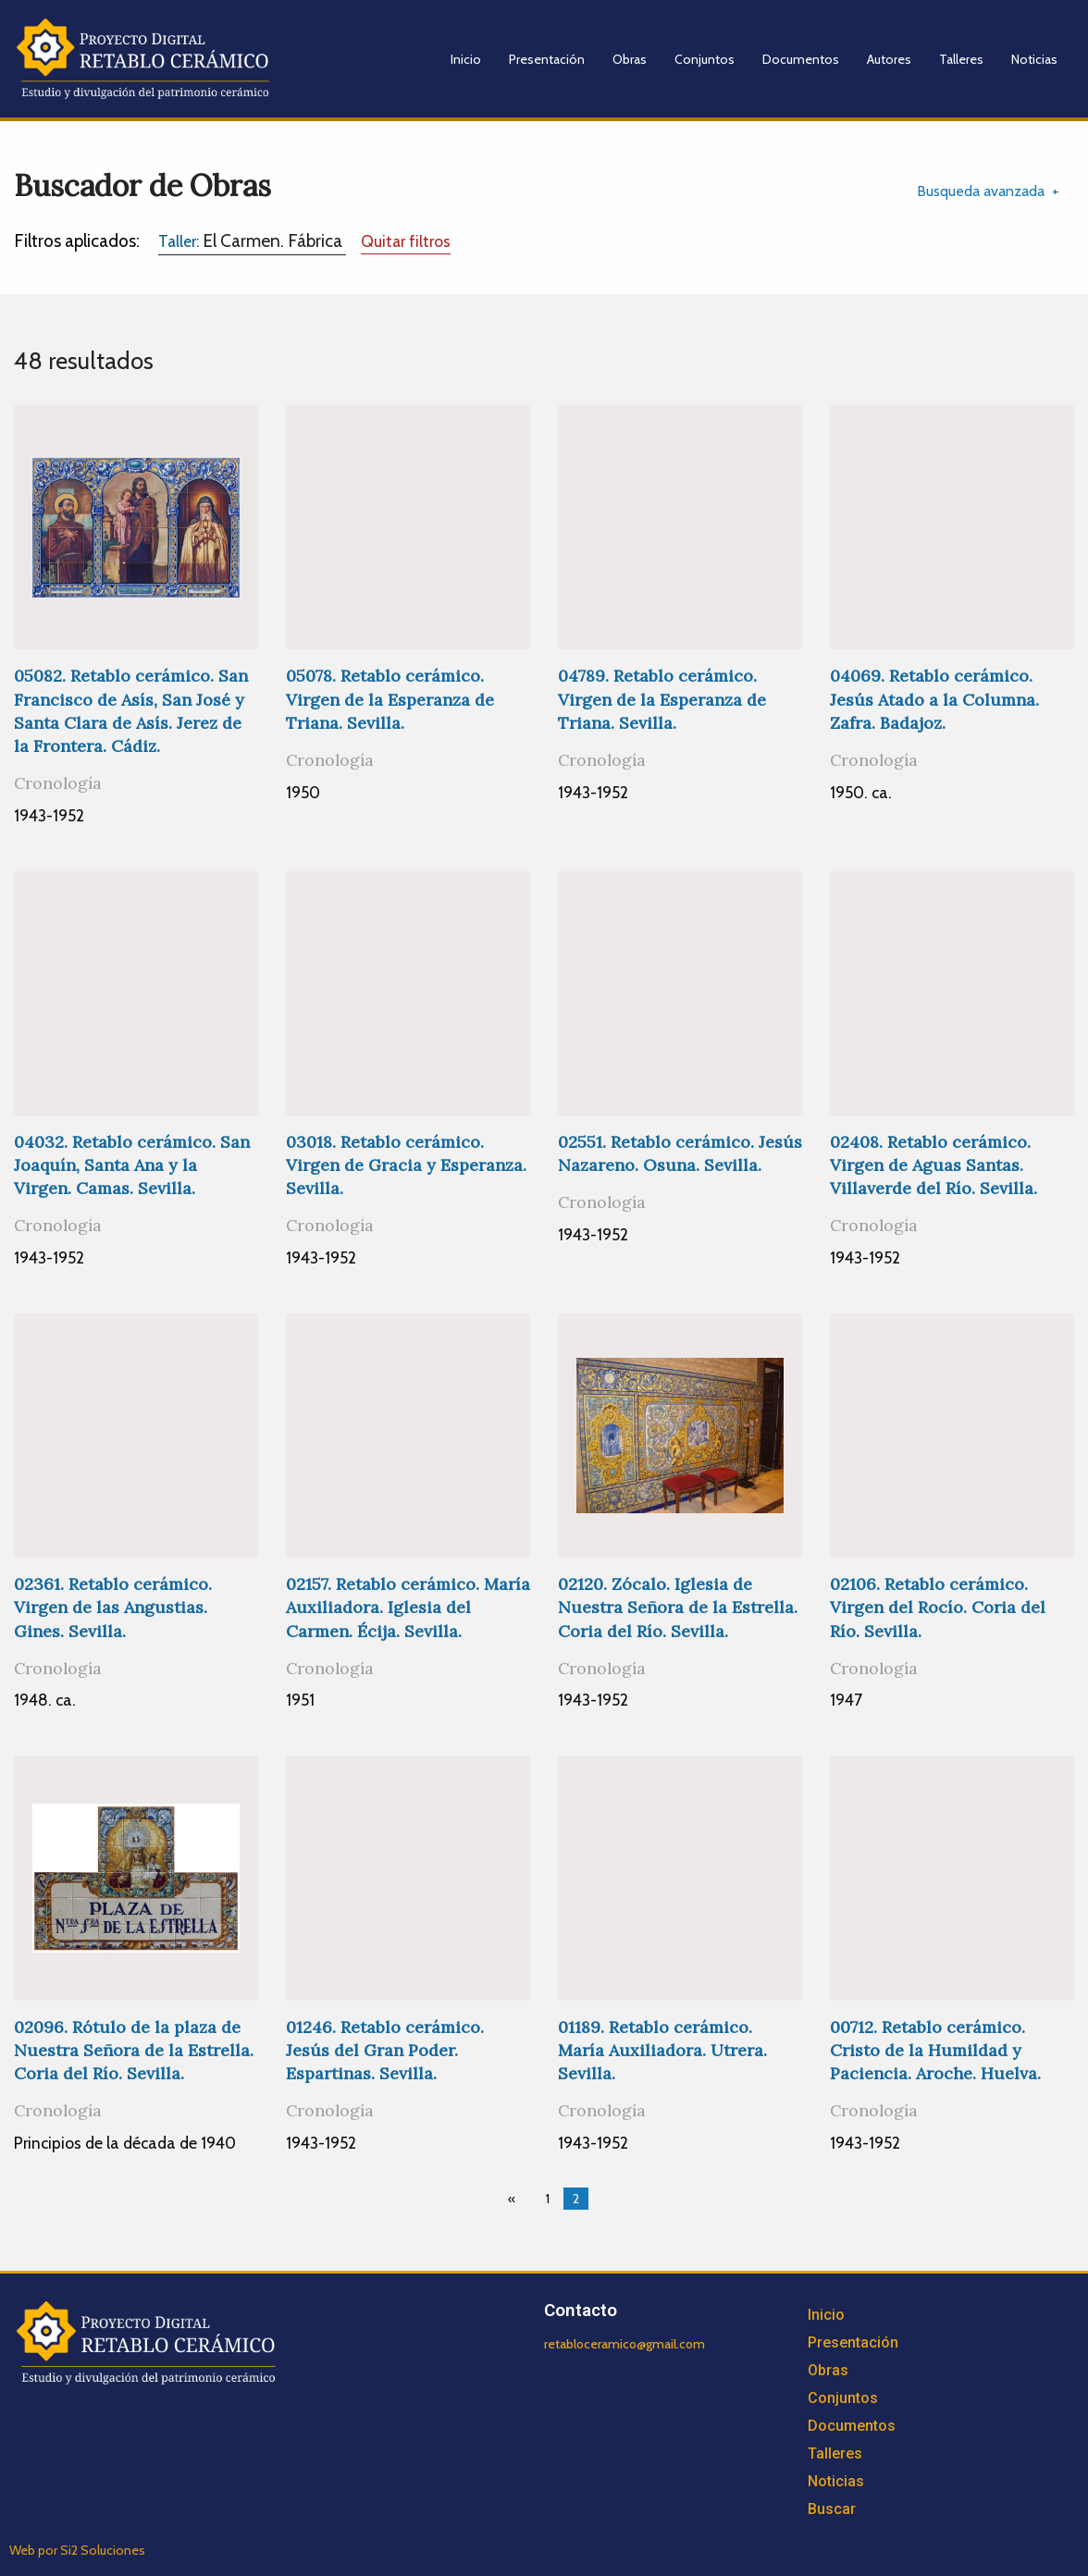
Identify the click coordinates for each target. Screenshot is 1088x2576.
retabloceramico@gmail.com (624, 2344)
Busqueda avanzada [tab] (981, 191)
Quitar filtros (406, 241)
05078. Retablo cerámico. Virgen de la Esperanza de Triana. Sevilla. (390, 699)
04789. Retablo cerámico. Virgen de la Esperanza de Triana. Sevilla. (662, 699)
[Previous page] (515, 2199)
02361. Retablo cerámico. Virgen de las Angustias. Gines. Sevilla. (113, 1607)
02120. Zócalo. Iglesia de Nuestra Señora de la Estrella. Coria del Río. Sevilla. (677, 1607)
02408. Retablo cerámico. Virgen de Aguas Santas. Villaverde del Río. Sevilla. (933, 1165)
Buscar (832, 2509)
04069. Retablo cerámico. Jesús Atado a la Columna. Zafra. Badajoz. (934, 699)
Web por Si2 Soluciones (77, 2550)
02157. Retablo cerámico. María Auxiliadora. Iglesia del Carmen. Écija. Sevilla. (408, 1607)
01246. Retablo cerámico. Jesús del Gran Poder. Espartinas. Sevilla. (385, 2050)
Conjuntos (704, 59)
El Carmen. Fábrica (252, 240)
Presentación (547, 59)
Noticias (1034, 59)
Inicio (466, 59)
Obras (629, 59)
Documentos (800, 59)
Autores (889, 59)
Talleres (961, 59)
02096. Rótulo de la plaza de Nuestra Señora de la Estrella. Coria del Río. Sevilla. (133, 2050)
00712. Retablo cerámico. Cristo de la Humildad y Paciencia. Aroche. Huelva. (935, 2050)
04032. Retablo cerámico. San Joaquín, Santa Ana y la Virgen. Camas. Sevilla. (132, 1165)
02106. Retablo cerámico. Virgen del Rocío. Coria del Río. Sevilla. (937, 1607)
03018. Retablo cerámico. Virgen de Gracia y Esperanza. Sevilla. (406, 1165)
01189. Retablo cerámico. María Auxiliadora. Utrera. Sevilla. (662, 2050)
